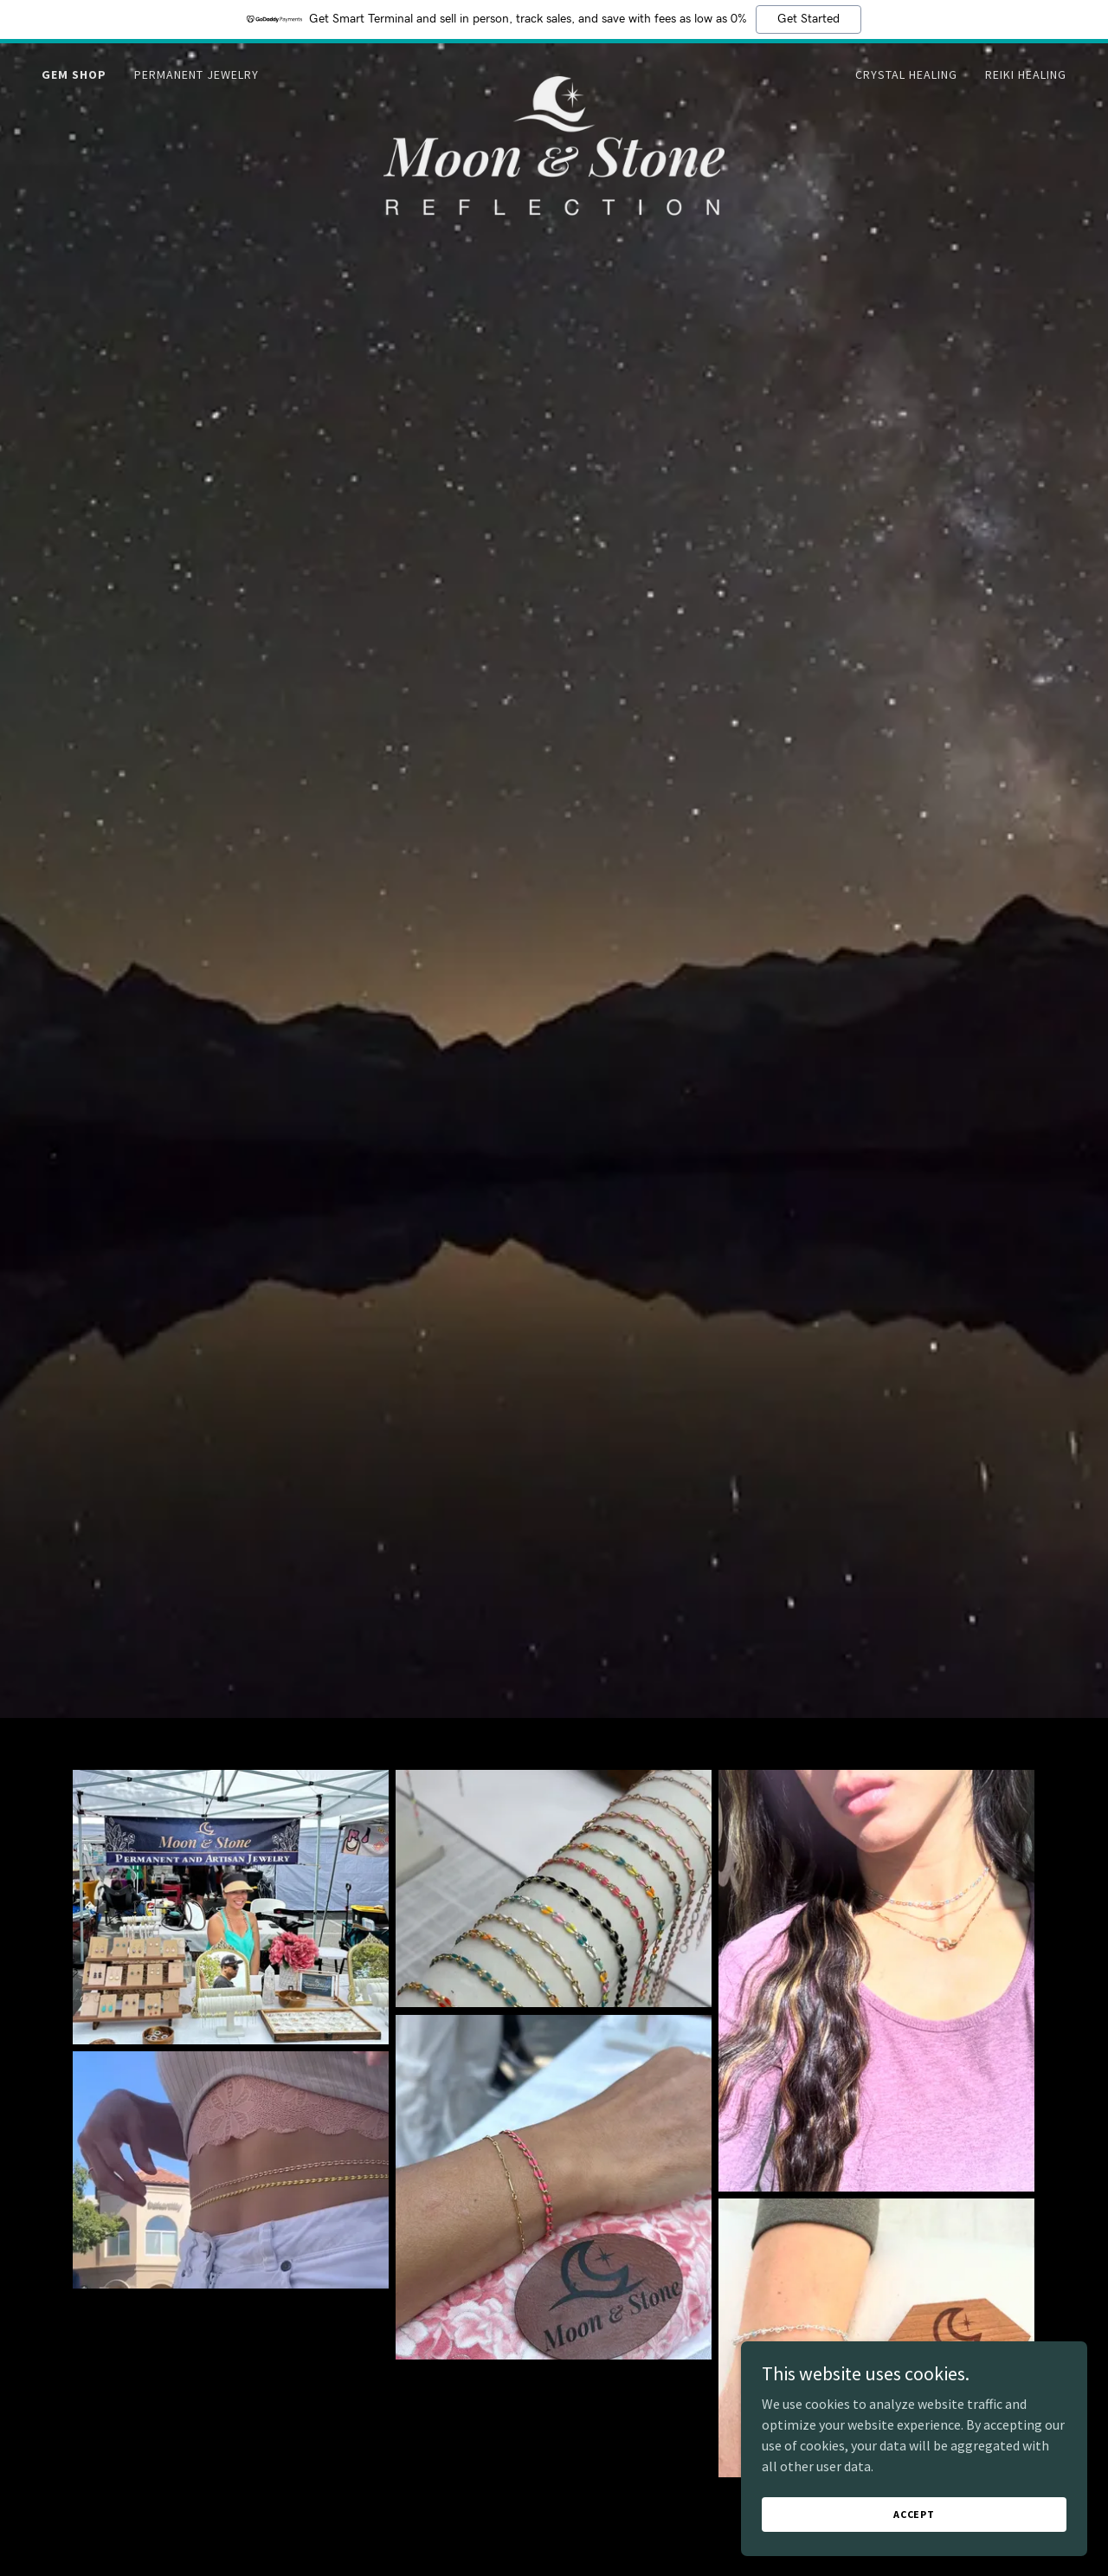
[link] (554, 71)
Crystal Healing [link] (906, 74)
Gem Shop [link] (74, 74)
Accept (914, 2514)
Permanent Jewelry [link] (196, 74)
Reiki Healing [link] (1025, 74)
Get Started (808, 19)
